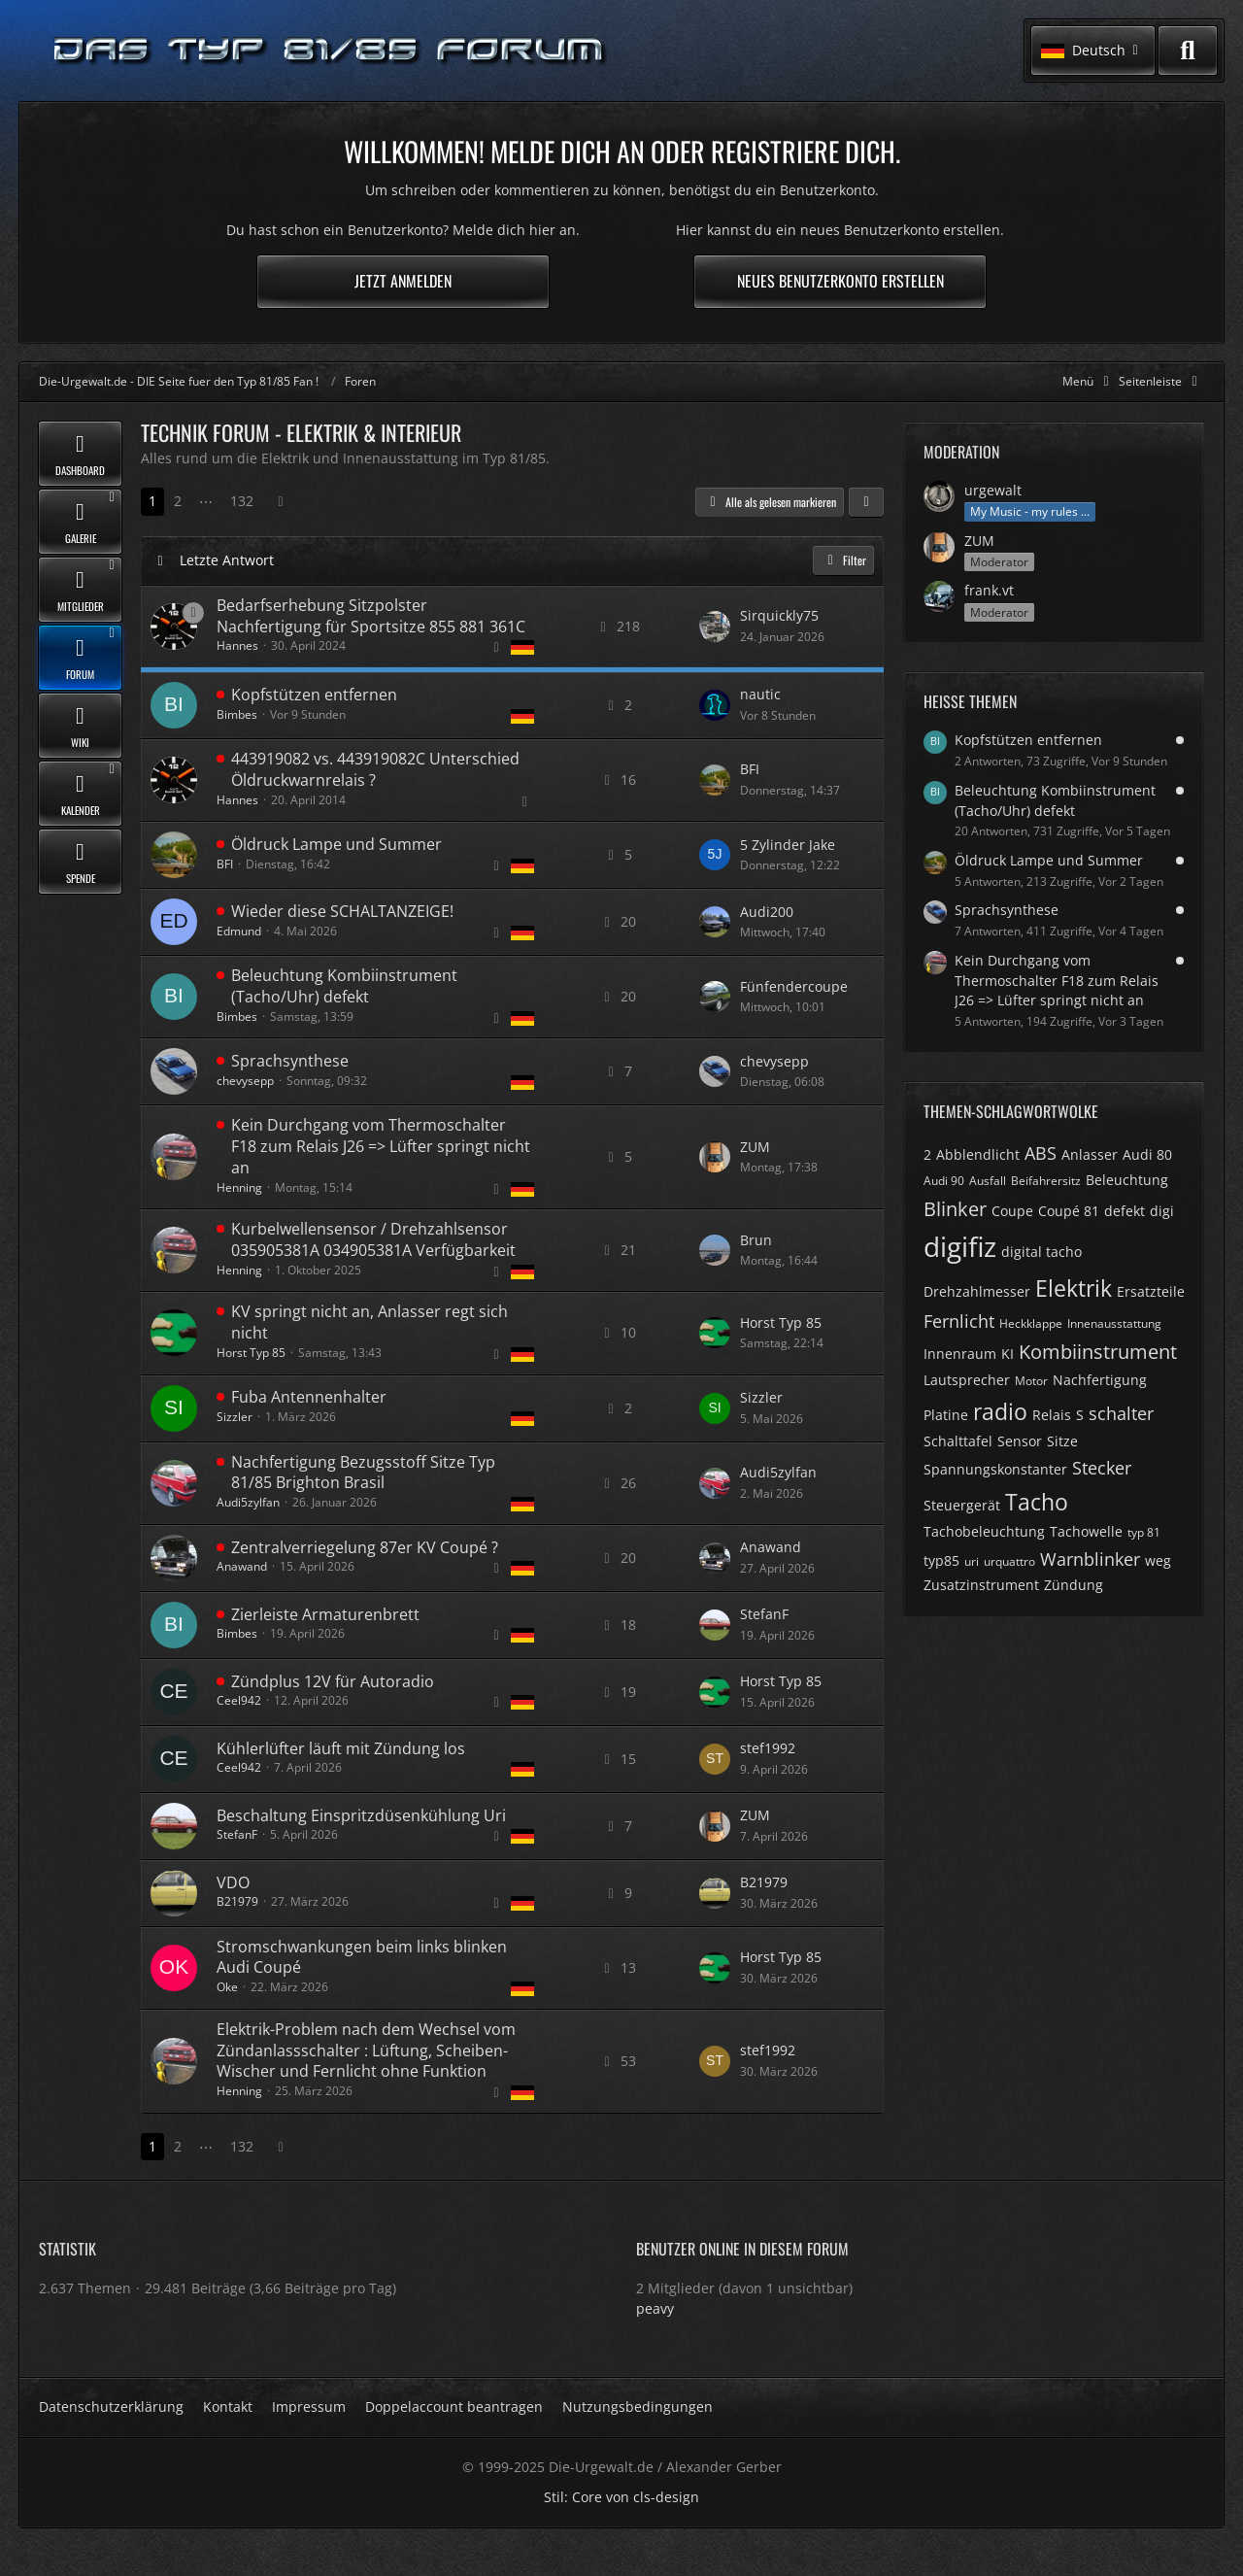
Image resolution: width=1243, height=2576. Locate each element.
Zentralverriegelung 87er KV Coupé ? (364, 1547)
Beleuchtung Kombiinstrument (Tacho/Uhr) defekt (344, 986)
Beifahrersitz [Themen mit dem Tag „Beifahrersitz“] (1046, 1180)
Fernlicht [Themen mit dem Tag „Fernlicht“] (959, 1321)
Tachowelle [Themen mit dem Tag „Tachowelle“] (1086, 1531)
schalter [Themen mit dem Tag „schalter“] (1121, 1413)
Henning (239, 1187)
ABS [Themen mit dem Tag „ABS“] (1041, 1153)
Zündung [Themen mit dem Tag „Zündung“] (1073, 1585)
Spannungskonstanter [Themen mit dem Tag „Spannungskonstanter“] (995, 1469)
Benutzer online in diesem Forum (742, 2248)
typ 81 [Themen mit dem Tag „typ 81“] (1143, 1532)
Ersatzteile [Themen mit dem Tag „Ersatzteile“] (1151, 1291)
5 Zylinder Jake (787, 844)
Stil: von (621, 2497)
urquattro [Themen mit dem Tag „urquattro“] (1009, 1561)
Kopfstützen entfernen (314, 694)
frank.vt (989, 590)
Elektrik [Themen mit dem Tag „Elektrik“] (1073, 1288)
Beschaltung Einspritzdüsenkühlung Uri (361, 1815)
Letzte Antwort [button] (227, 560)
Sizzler (234, 1416)
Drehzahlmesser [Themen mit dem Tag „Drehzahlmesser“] (977, 1291)
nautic (760, 694)
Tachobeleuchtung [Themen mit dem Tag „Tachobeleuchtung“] (984, 1531)
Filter (843, 560)
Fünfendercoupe (794, 986)
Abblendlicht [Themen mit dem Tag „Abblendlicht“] (978, 1154)
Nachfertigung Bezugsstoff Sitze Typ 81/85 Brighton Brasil (363, 1472)
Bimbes (237, 714)
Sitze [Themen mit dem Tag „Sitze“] (1062, 1441)
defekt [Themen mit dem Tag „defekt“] (1124, 1211)
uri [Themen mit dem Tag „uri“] (971, 1561)
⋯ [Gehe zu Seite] (206, 501)
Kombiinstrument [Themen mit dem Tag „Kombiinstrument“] (1098, 1352)
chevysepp (245, 1080)
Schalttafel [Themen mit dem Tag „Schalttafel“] (958, 1441)
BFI (749, 769)
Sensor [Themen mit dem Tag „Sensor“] (1019, 1441)
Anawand (242, 1566)
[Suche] (1188, 50)
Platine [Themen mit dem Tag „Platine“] (946, 1415)
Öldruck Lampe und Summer (336, 844)
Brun (756, 1240)
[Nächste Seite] (280, 502)
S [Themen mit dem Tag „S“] (1080, 1415)
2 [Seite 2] (178, 500)
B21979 (237, 1901)
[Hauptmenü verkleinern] (1089, 381)
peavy (655, 2308)
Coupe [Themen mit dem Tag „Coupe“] (1012, 1211)
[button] (1093, 50)
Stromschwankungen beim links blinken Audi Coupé (362, 1957)
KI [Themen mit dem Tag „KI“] (1007, 1353)
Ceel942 (239, 1700)
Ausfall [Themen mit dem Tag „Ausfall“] (987, 1180)
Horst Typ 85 (251, 1352)
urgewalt (993, 490)
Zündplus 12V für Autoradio (332, 1681)
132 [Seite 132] (241, 500)
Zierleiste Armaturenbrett (325, 1614)
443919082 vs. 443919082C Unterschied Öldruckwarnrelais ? (375, 769)
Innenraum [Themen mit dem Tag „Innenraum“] (960, 1353)
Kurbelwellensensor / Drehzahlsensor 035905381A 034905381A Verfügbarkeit (373, 1239)
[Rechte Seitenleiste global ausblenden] (1161, 381)
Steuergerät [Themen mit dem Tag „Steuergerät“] (962, 1505)
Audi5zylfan (248, 1502)
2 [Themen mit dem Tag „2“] (927, 1154)
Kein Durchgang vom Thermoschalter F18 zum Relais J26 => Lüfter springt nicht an (380, 1145)
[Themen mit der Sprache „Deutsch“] (522, 647)
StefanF (764, 1614)
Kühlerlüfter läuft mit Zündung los (341, 1748)
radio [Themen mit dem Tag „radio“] (1000, 1411)
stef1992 (767, 1748)
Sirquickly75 (779, 615)
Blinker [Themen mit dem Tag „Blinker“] (955, 1209)
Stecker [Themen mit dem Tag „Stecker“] (1101, 1467)
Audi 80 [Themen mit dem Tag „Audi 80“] (1147, 1154)
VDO (233, 1882)
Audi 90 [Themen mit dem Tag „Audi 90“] (944, 1180)
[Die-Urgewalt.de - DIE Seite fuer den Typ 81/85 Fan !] (330, 51)
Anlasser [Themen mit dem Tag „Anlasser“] (1089, 1154)
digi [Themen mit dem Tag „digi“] (1162, 1211)
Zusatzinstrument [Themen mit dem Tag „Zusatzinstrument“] (981, 1585)
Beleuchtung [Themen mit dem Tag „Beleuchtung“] (1127, 1179)
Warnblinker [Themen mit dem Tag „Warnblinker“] (1090, 1559)
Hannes (237, 645)
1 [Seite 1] (152, 500)
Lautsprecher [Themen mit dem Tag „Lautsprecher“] (967, 1380)
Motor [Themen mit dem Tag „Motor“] (1031, 1381)
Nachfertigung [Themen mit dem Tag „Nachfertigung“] (1100, 1380)
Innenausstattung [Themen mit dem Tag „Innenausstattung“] (1114, 1323)
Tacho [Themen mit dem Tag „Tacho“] (1036, 1501)
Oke (227, 1987)
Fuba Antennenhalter (308, 1396)
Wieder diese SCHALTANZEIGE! (342, 911)
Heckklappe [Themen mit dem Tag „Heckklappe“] (1030, 1323)
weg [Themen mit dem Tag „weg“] (1158, 1560)
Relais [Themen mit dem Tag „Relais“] (1051, 1415)
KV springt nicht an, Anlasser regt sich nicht (369, 1322)
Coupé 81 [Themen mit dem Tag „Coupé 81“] (1068, 1211)
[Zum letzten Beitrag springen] (714, 626)
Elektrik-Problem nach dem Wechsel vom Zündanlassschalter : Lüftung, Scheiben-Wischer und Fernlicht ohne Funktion (366, 2050)
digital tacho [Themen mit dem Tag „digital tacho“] (1041, 1251)
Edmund (239, 931)
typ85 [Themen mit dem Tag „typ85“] (941, 1560)
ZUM (755, 1146)
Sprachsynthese (290, 1060)
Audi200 (766, 911)
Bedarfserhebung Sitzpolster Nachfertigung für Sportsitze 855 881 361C (371, 615)
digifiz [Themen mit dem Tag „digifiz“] (960, 1246)
